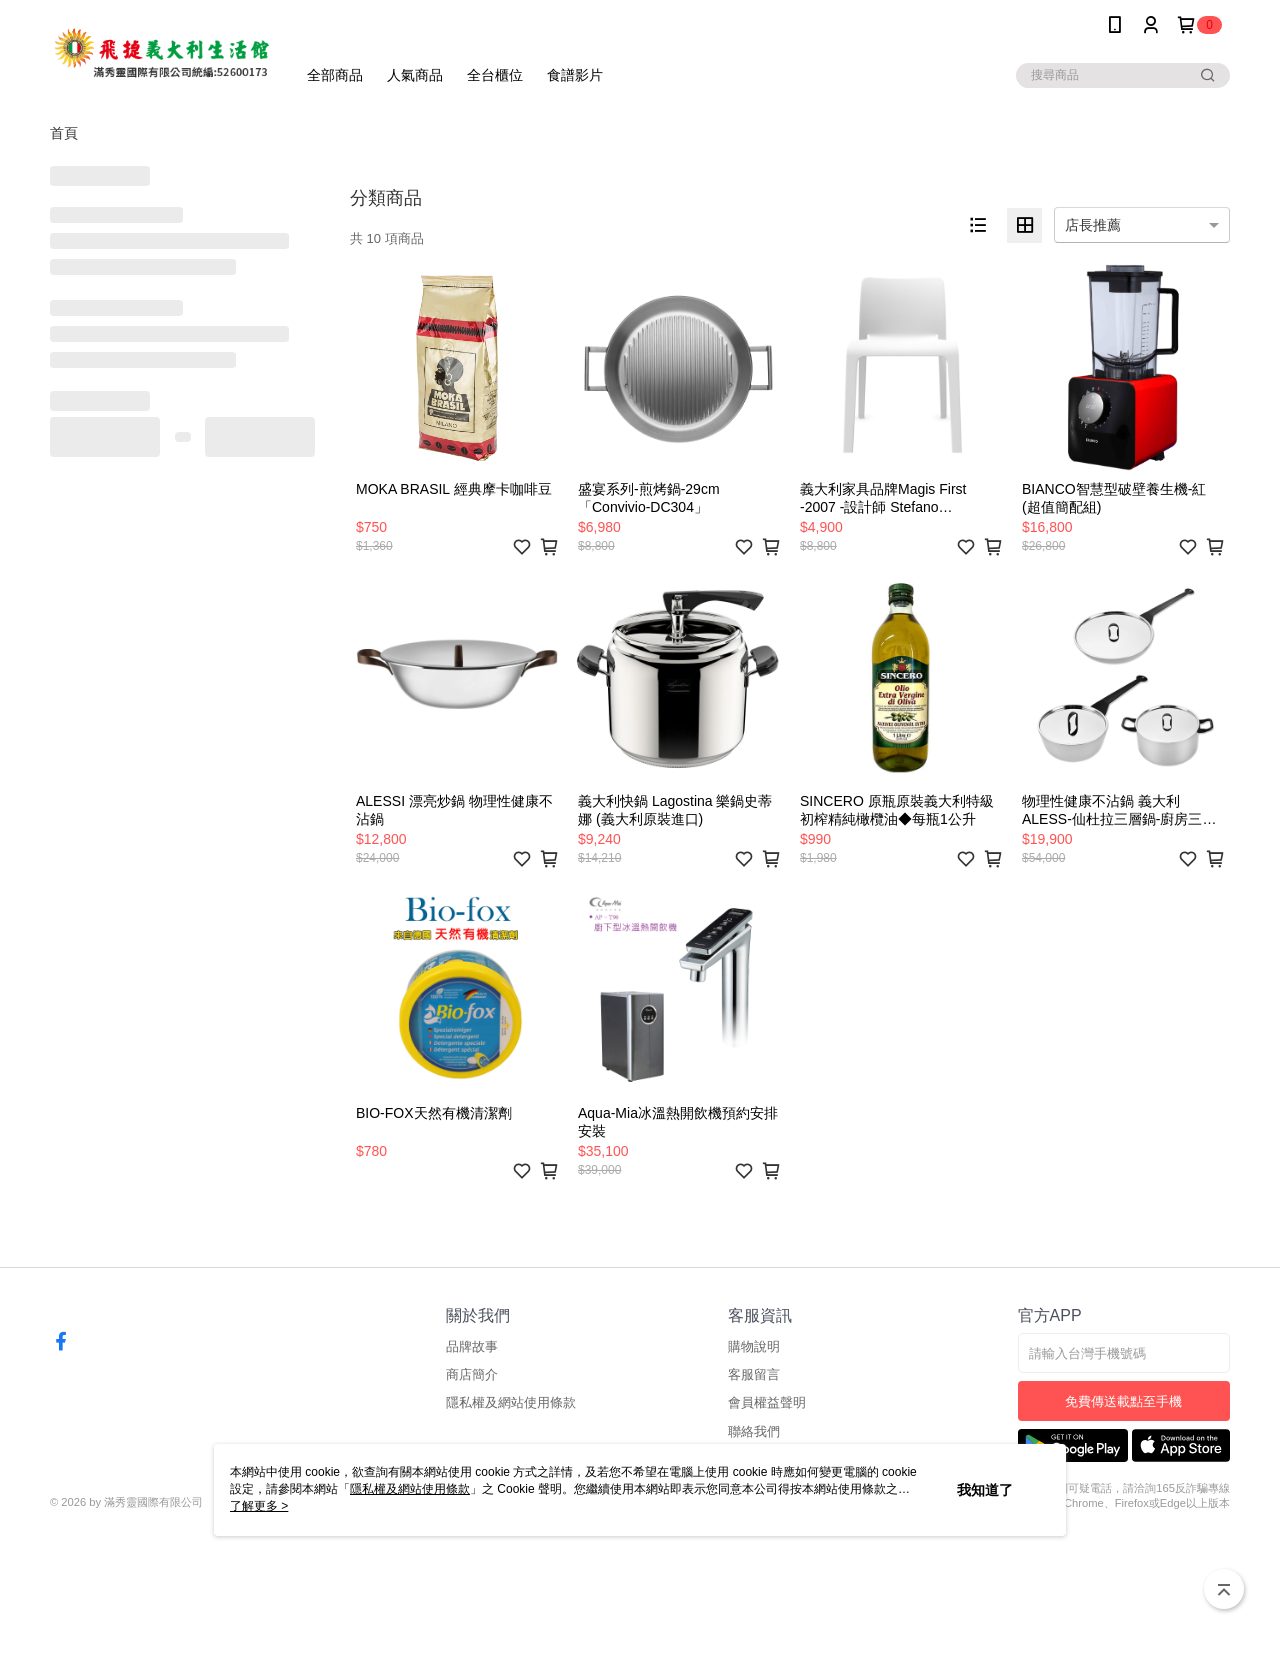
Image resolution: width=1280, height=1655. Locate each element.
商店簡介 (472, 1374)
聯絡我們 (754, 1431)
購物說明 (754, 1346)
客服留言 (754, 1374)
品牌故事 (472, 1346)
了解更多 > (259, 1506)
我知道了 (985, 1490)
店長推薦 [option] (1093, 225)
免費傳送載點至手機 (1123, 1401)
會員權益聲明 (767, 1402)
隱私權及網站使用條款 (511, 1402)
